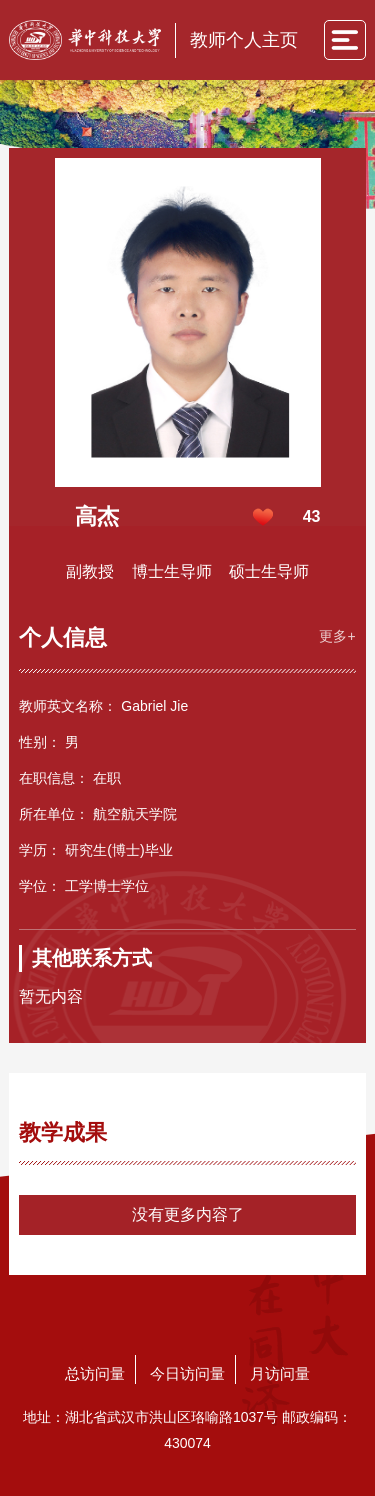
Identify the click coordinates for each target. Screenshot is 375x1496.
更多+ (337, 636)
